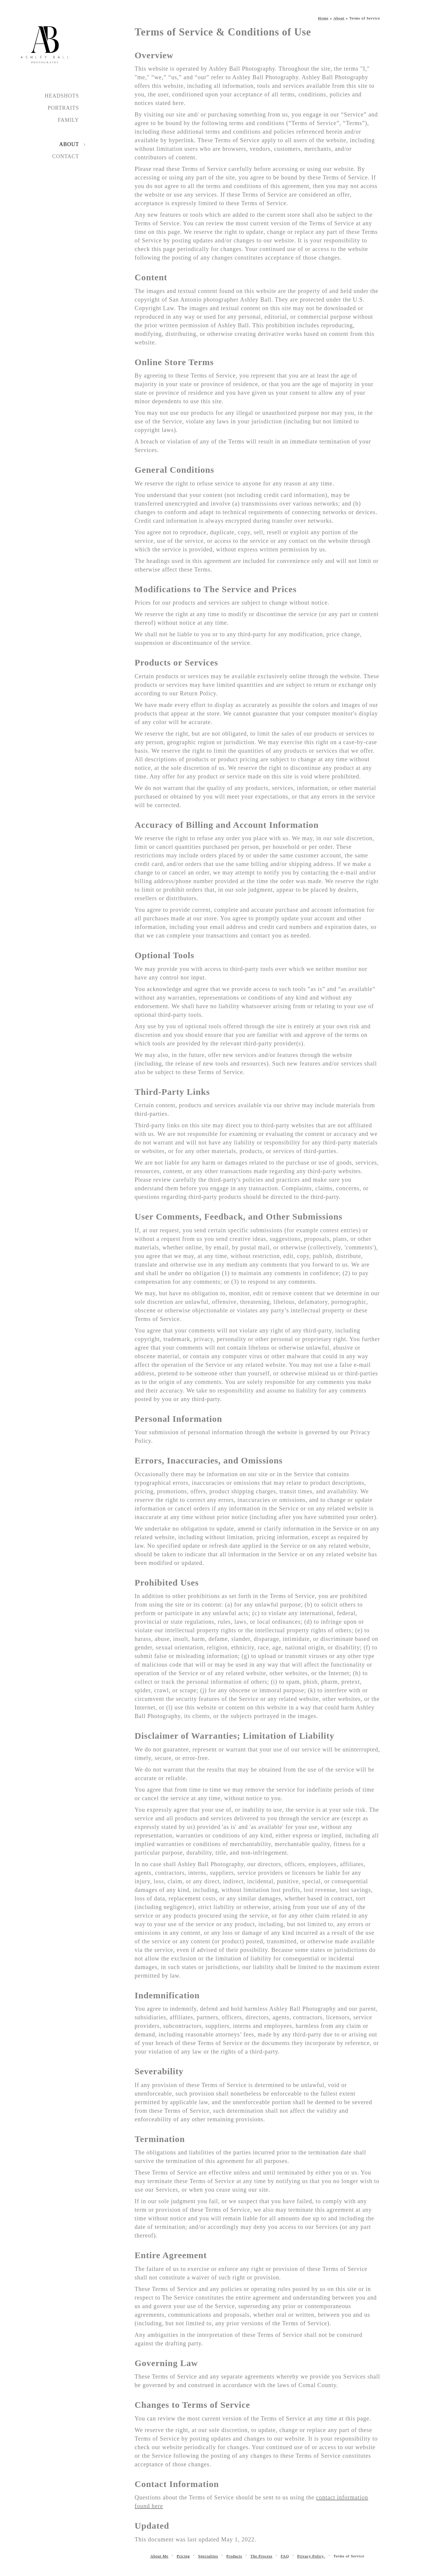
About (69, 144)
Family (68, 120)
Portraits (63, 108)
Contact (65, 156)
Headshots (62, 96)
